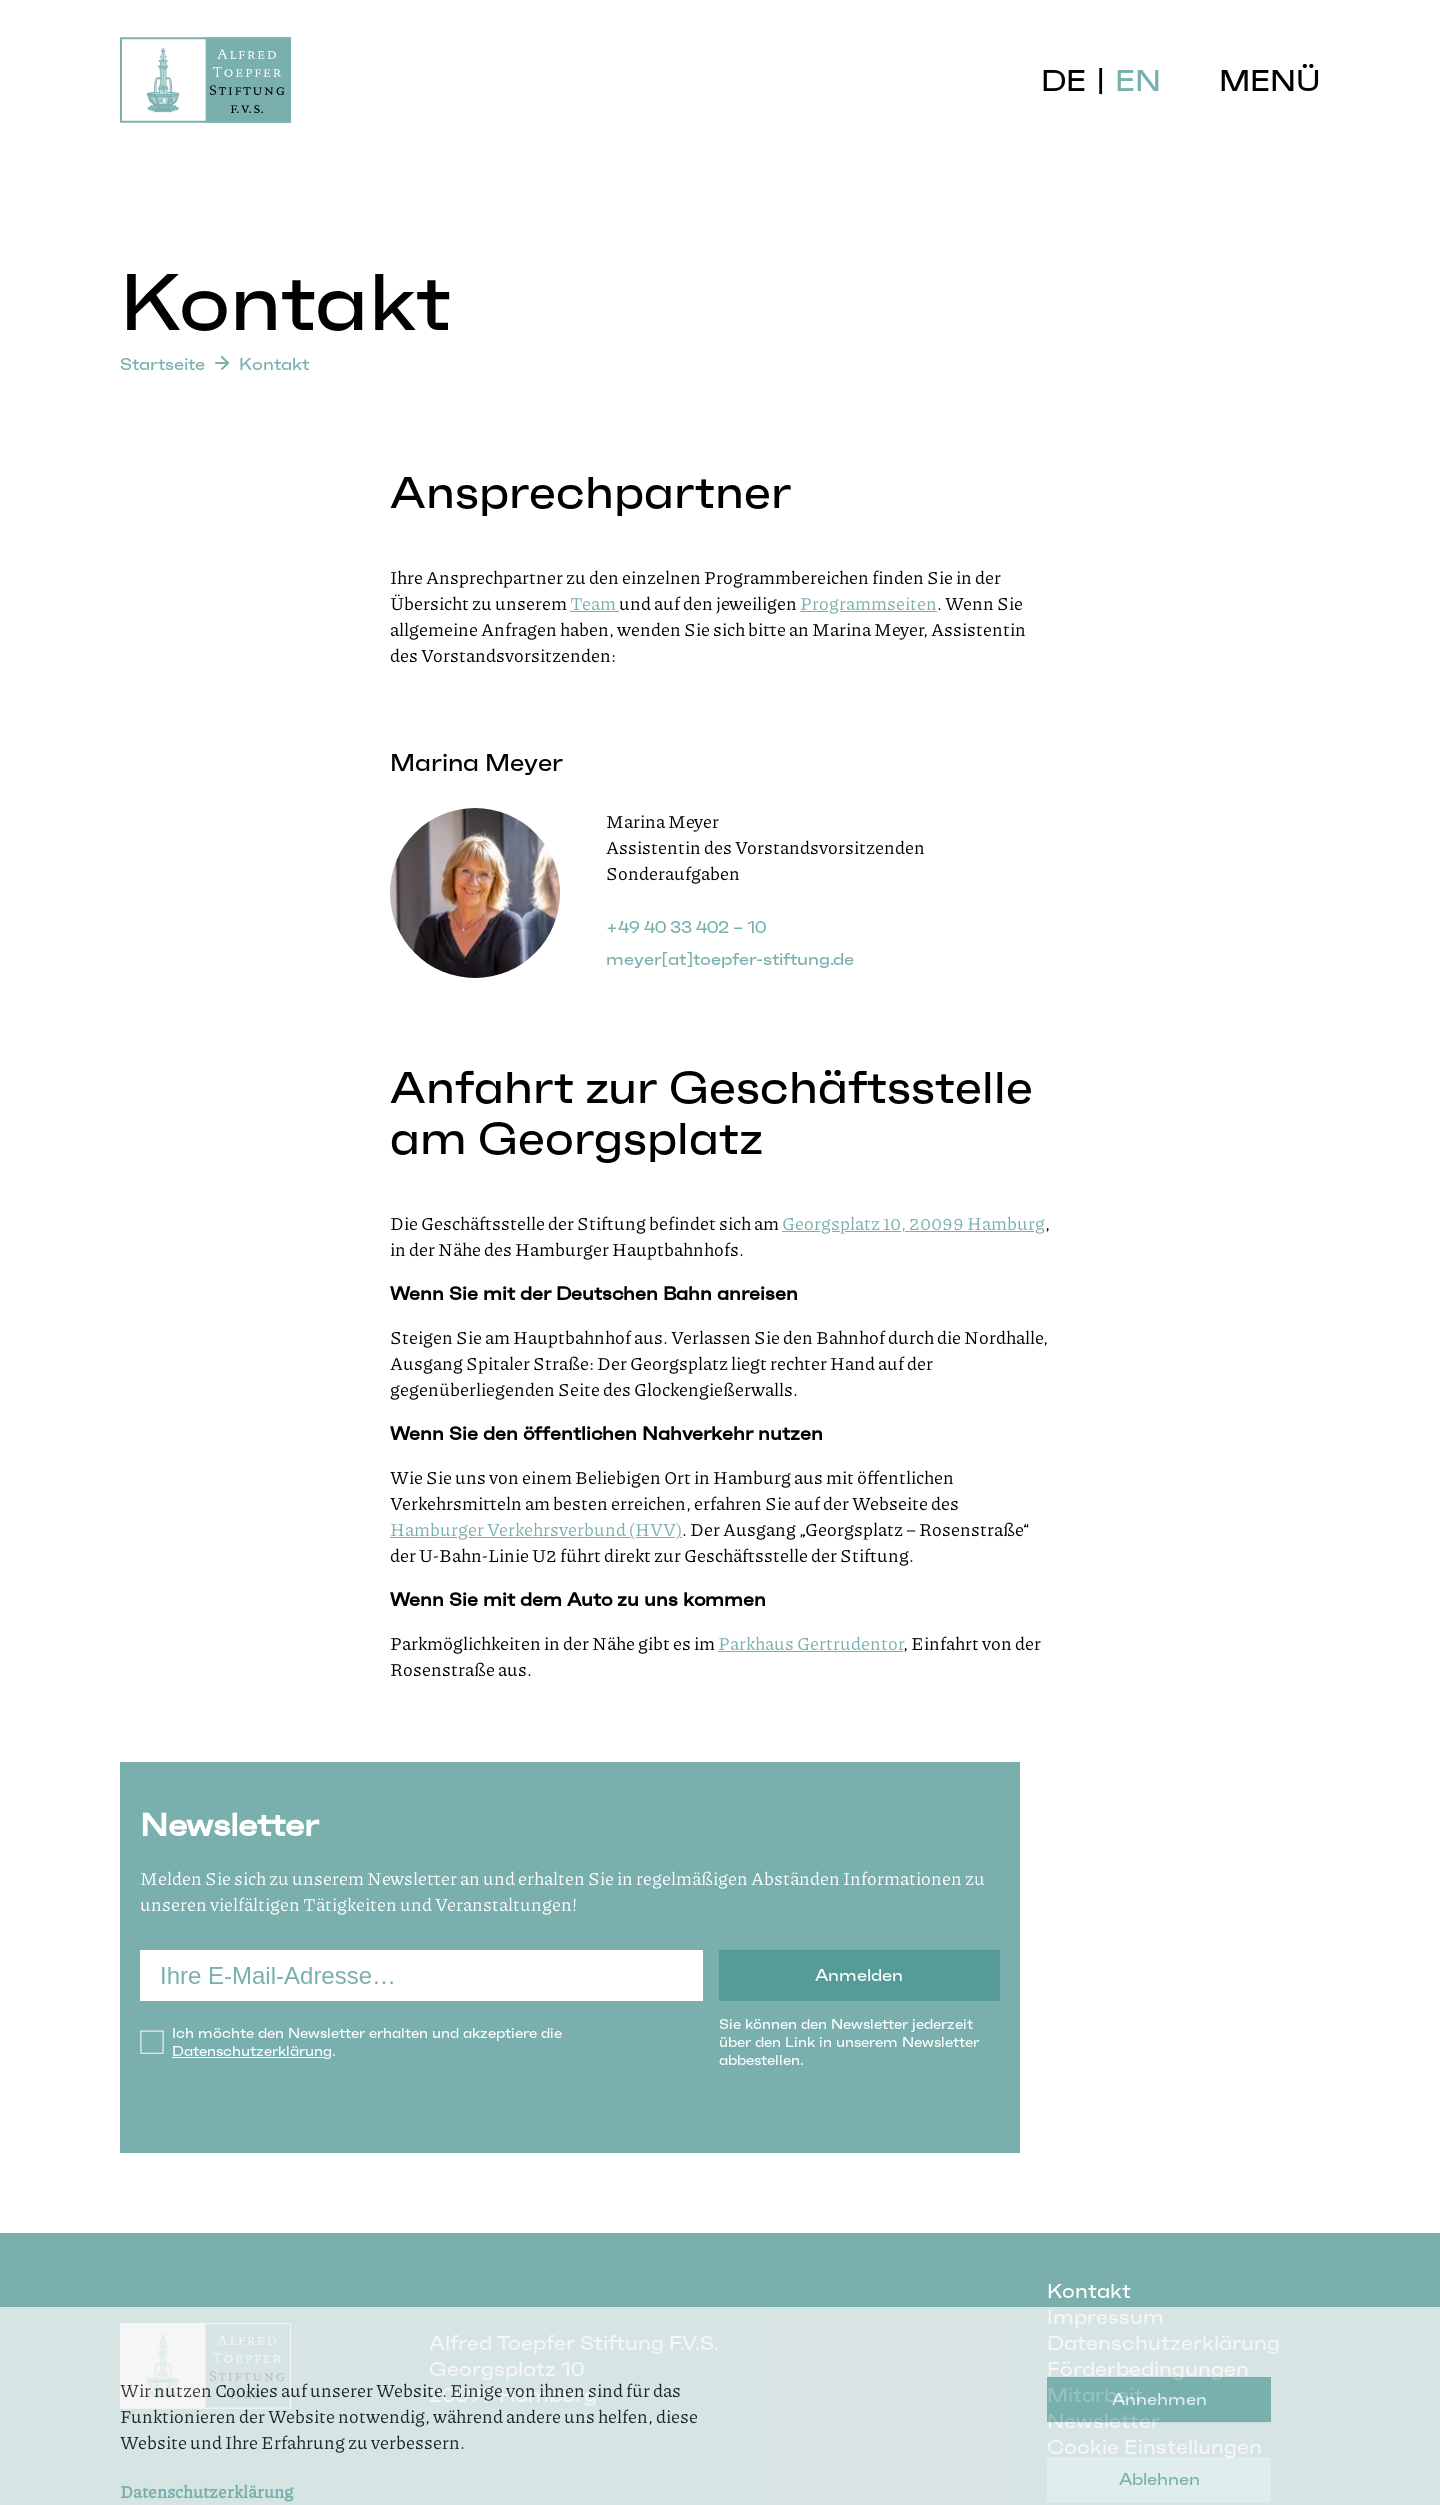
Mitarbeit (1095, 2395)
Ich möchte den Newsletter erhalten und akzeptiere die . (367, 2042)
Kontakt (1089, 2291)
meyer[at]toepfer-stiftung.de (730, 959)
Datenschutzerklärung (252, 2051)
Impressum (1105, 2317)
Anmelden (859, 1975)
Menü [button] (1269, 80)
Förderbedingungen (1148, 2369)
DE (1063, 80)
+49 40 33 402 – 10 (686, 927)
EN (1138, 80)
